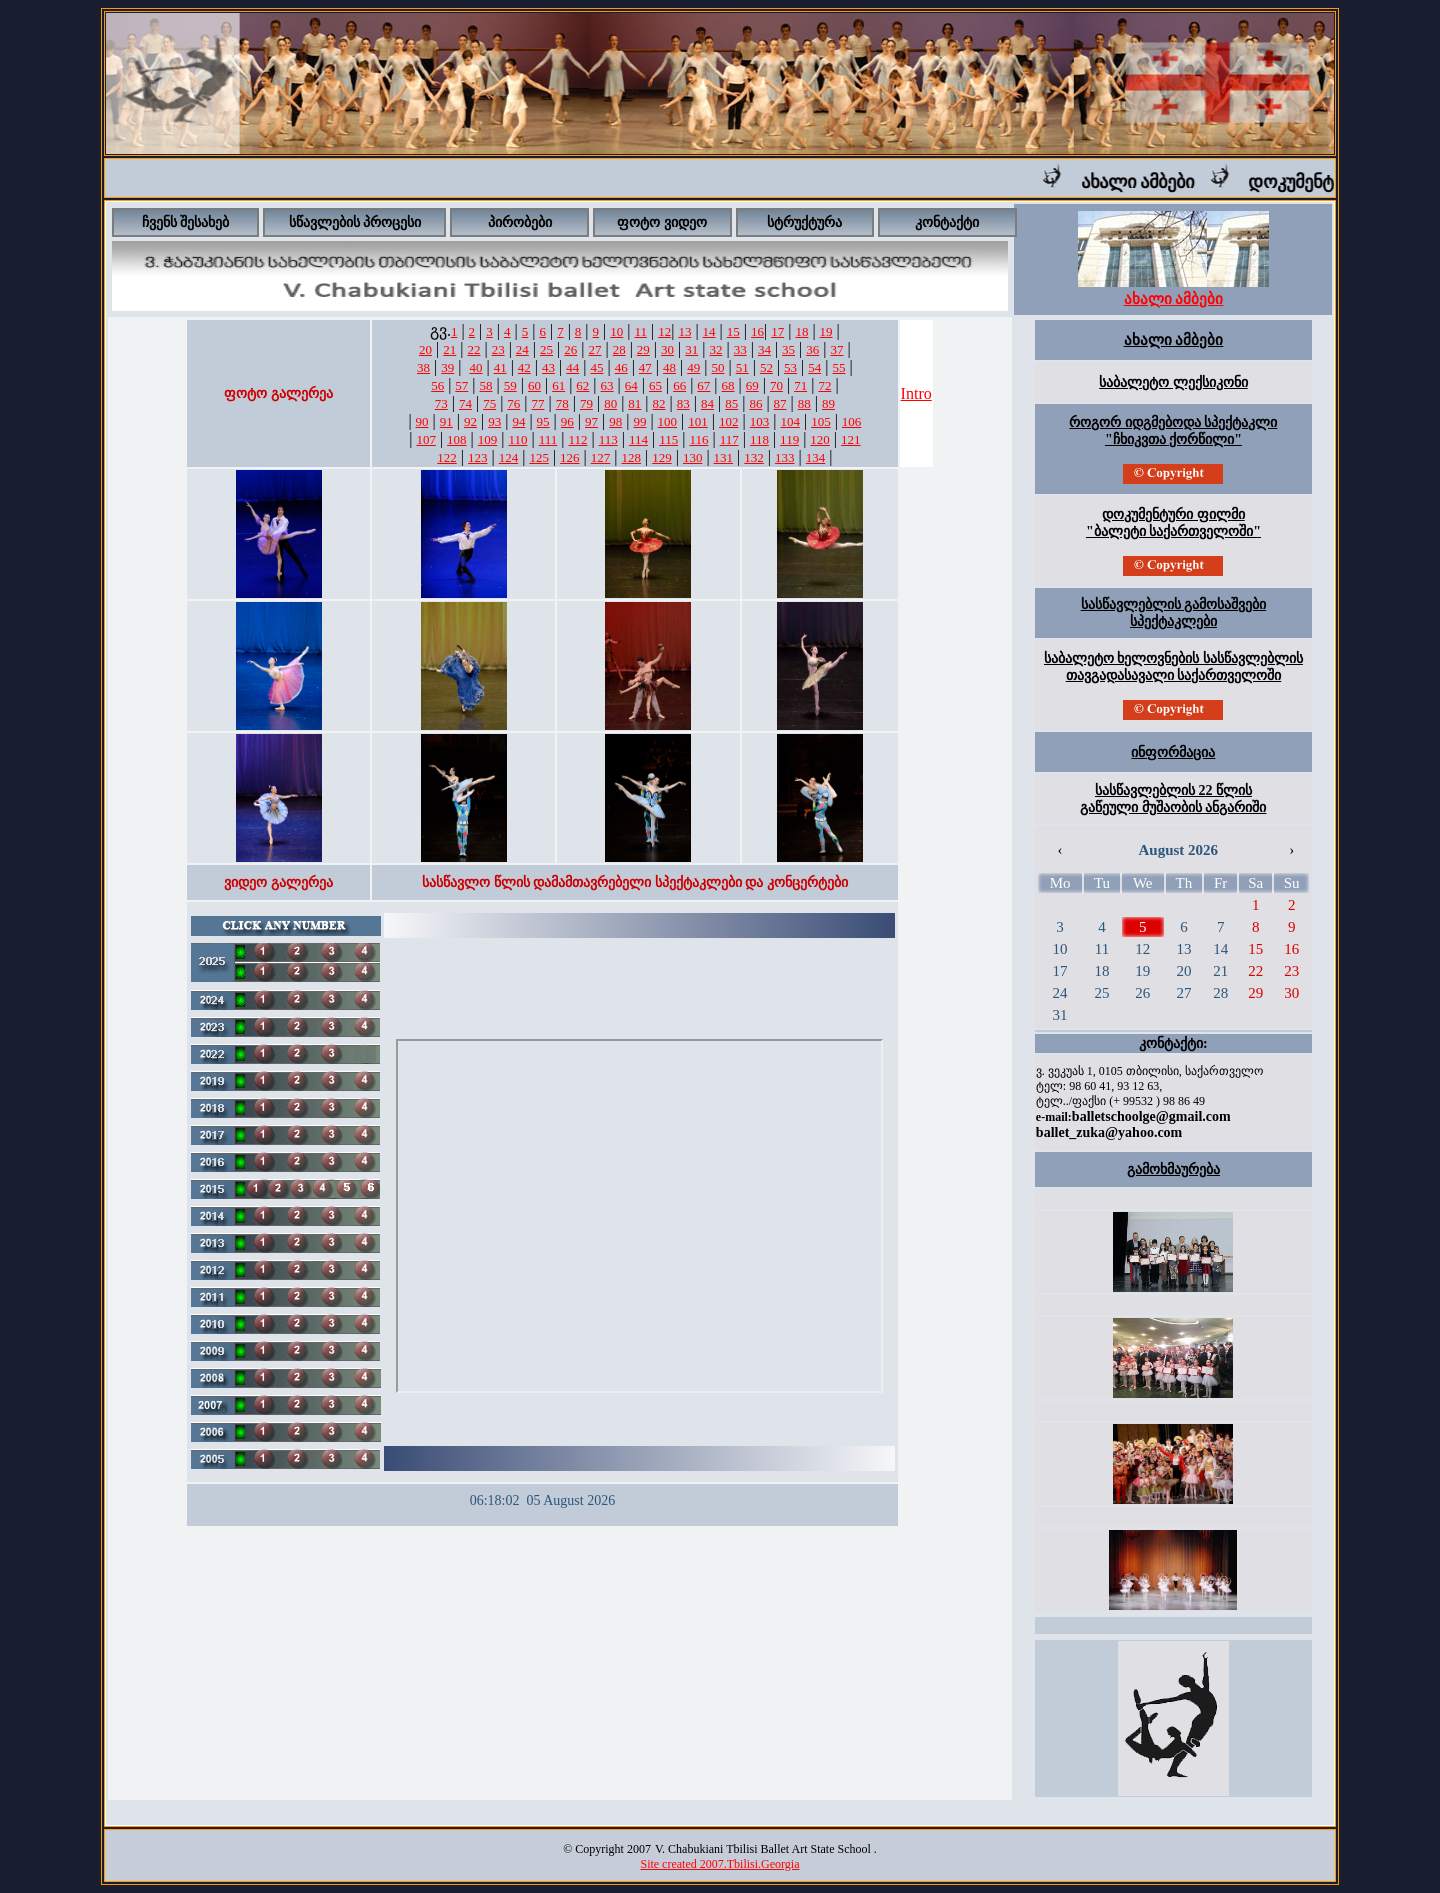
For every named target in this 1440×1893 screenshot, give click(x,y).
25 (546, 349)
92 (470, 421)
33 (740, 349)
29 (643, 349)
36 (812, 349)
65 (655, 385)
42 (524, 367)
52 (766, 367)
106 (852, 421)
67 (703, 385)
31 (691, 349)
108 (457, 439)
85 (731, 403)
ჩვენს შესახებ (186, 222)
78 (562, 403)
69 (752, 385)
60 (534, 385)
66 (679, 385)
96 (567, 421)
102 (729, 421)
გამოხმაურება (1173, 1169)
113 (608, 439)
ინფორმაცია (1173, 752)
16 (757, 331)
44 (572, 367)
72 (824, 385)
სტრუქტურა (804, 222)
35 (788, 349)
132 (754, 457)
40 (475, 367)
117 (729, 439)
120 (820, 439)
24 (522, 349)
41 (500, 367)
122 (447, 457)
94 (518, 421)
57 (461, 385)
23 (498, 349)
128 (632, 457)
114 (638, 439)
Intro (916, 393)
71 (800, 385)
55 (838, 367)
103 (760, 421)
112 (577, 439)
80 (610, 403)
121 (851, 439)
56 (437, 385)
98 (615, 421)
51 (742, 367)
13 (684, 331)
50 (717, 367)
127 (601, 457)
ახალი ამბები (1155, 182)
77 (538, 403)
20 (425, 349)
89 (828, 403)
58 (486, 385)
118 (759, 439)
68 (728, 385)
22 (473, 349)
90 (422, 421)
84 (707, 403)
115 (668, 439)
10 (616, 331)
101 (698, 421)
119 (789, 439)
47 (645, 367)
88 (804, 403)
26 (570, 349)
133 (785, 457)
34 (764, 349)
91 (446, 421)
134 (816, 457)
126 (570, 457)
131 (724, 457)
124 (509, 457)
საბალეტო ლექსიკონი (1173, 382)
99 (639, 421)
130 (693, 457)
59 (510, 385)
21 (449, 349)
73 (441, 403)
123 (478, 457)
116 (698, 439)
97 (591, 421)
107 (426, 439)
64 (631, 385)
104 (790, 421)
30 (667, 349)
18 (801, 331)
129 (662, 457)
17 (777, 331)
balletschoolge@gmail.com (1151, 1116)
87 (780, 403)
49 (693, 367)
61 (558, 385)
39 (447, 367)
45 (596, 367)
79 (586, 403)
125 (539, 457)
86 (755, 403)
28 (619, 349)
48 (669, 367)
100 (668, 421)
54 (814, 367)
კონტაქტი (947, 222)
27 (594, 349)
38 (423, 367)
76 (513, 403)
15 (733, 331)
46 (621, 367)
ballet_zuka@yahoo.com (1109, 1132)
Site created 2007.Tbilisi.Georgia (719, 1864)
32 (715, 349)
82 (659, 403)
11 (640, 331)
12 (664, 331)
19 (826, 331)
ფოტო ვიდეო (662, 222)
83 (683, 403)
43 (548, 367)
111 (548, 439)
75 (489, 403)
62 (582, 385)
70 (776, 385)
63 (607, 385)
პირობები (520, 222)
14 (709, 331)
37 (836, 349)
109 (488, 439)
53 (790, 367)
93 (494, 421)
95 (543, 421)
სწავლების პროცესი (355, 222)
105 (821, 421)
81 (634, 403)
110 (517, 439)
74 (465, 403)
